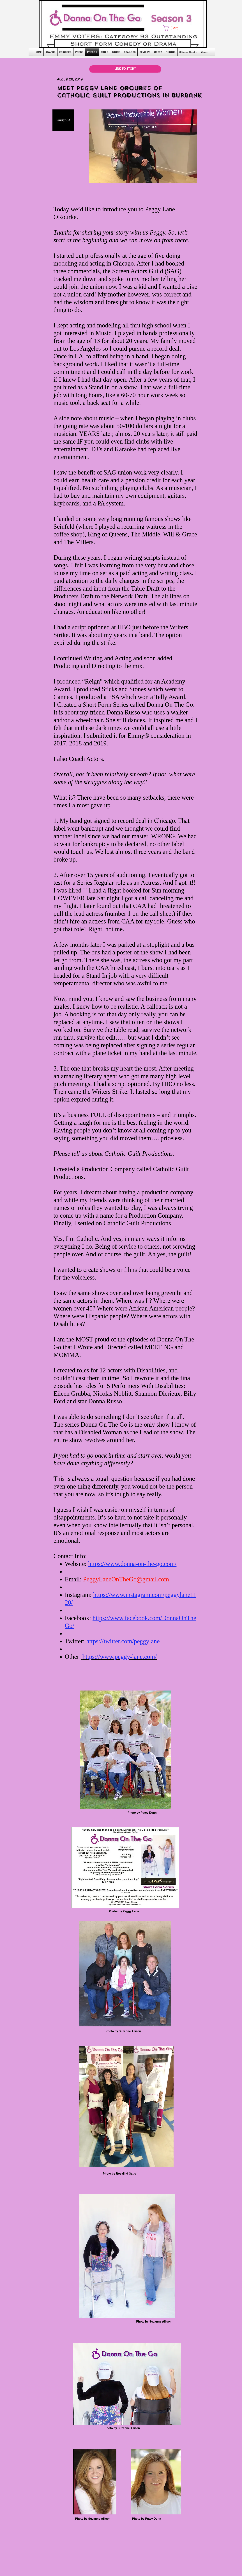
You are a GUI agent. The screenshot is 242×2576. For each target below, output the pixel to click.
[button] (173, 28)
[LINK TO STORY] (125, 69)
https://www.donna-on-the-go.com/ (132, 1563)
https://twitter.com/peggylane (123, 1641)
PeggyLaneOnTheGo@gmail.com (126, 1579)
